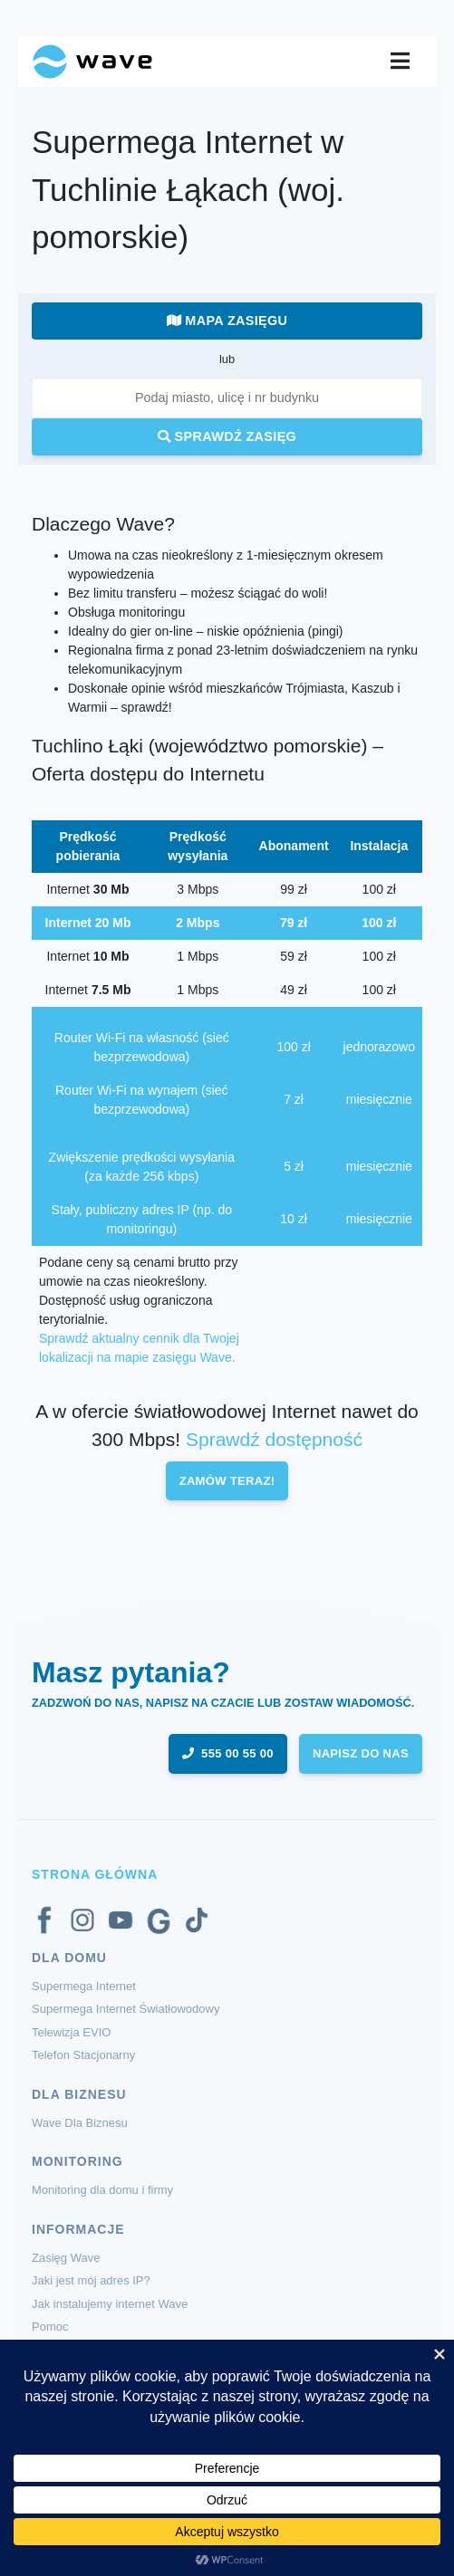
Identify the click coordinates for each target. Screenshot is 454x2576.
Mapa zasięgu (227, 320)
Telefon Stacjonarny (83, 2055)
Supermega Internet (84, 1986)
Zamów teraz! (227, 1481)
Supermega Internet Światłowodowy (125, 2009)
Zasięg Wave (66, 2258)
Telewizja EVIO (71, 2032)
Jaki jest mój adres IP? (91, 2280)
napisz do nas (361, 1753)
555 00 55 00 (228, 1753)
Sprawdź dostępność (274, 1439)
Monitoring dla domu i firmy (102, 2190)
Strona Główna (95, 1874)
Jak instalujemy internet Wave (110, 2304)
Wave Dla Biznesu (80, 2123)
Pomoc (50, 2326)
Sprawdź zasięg (227, 436)
